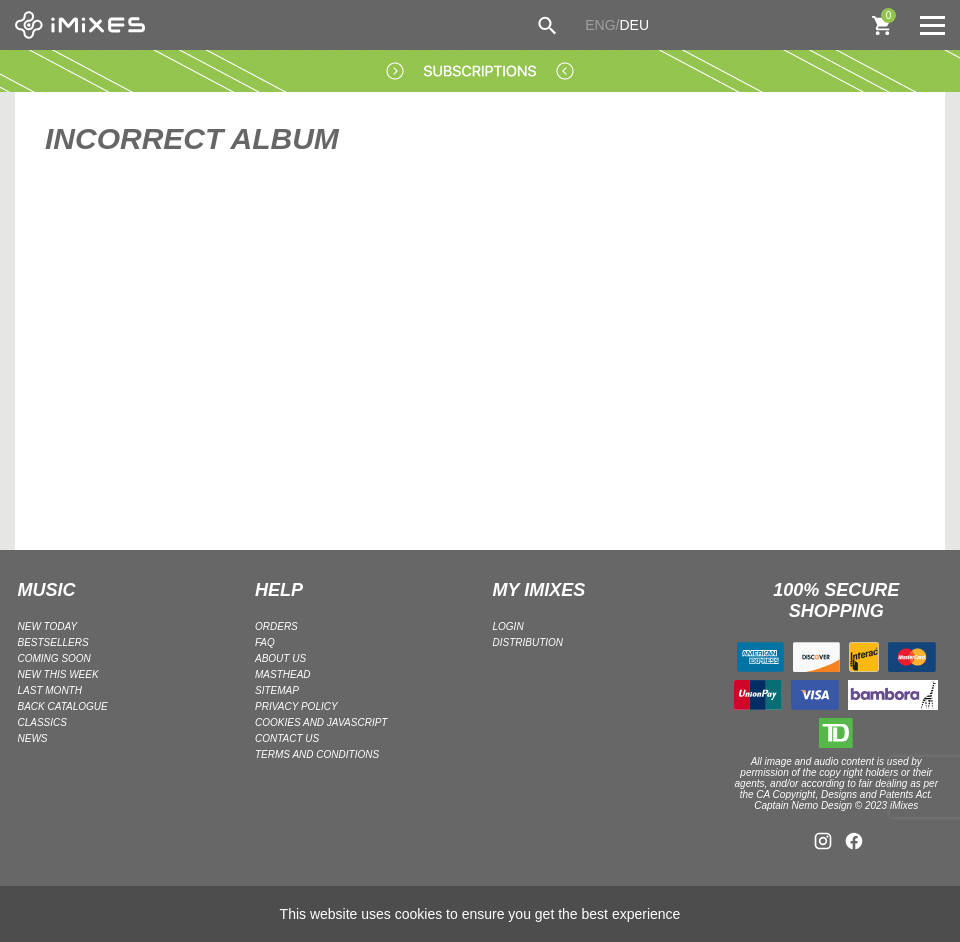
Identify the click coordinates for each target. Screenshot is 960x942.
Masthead (283, 674)
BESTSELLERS (53, 642)
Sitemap (277, 690)
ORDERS (276, 626)
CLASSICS (42, 722)
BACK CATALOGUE (63, 706)
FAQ (265, 642)
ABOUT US (280, 658)
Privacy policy (296, 706)
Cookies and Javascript (321, 722)
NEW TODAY (48, 626)
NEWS (33, 738)
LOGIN (508, 626)
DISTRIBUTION (528, 642)
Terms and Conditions (317, 754)
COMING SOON (54, 658)
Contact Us (287, 738)
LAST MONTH (50, 690)
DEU (634, 25)
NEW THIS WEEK (58, 674)
